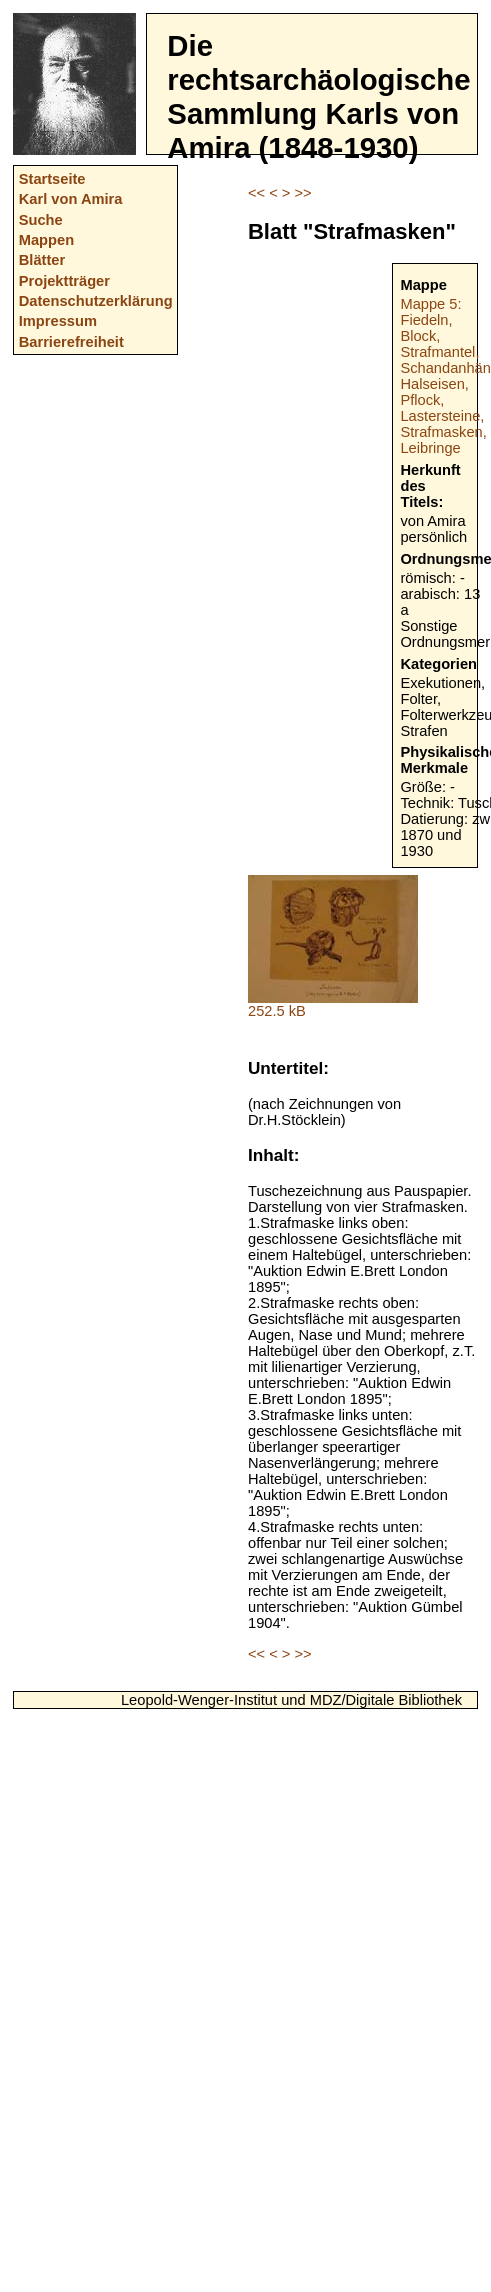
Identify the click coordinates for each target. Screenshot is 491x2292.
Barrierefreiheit (71, 342)
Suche (41, 220)
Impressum (58, 321)
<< (256, 193)
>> (302, 193)
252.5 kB (333, 1004)
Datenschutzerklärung (96, 301)
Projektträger (64, 281)
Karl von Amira (71, 199)
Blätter (42, 260)
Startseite (52, 179)
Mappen (46, 240)
